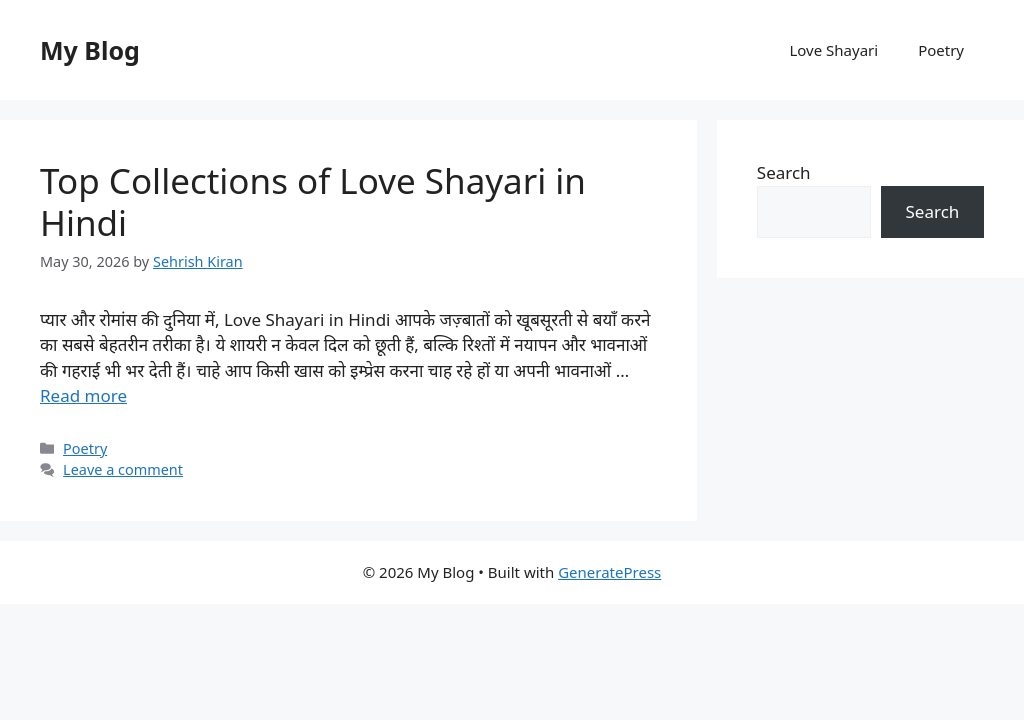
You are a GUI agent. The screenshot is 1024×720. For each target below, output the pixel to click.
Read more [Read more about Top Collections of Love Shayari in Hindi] (83, 395)
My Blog (90, 50)
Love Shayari (833, 50)
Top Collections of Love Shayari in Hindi (313, 201)
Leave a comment (123, 469)
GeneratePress (609, 572)
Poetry (941, 50)
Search (784, 172)
